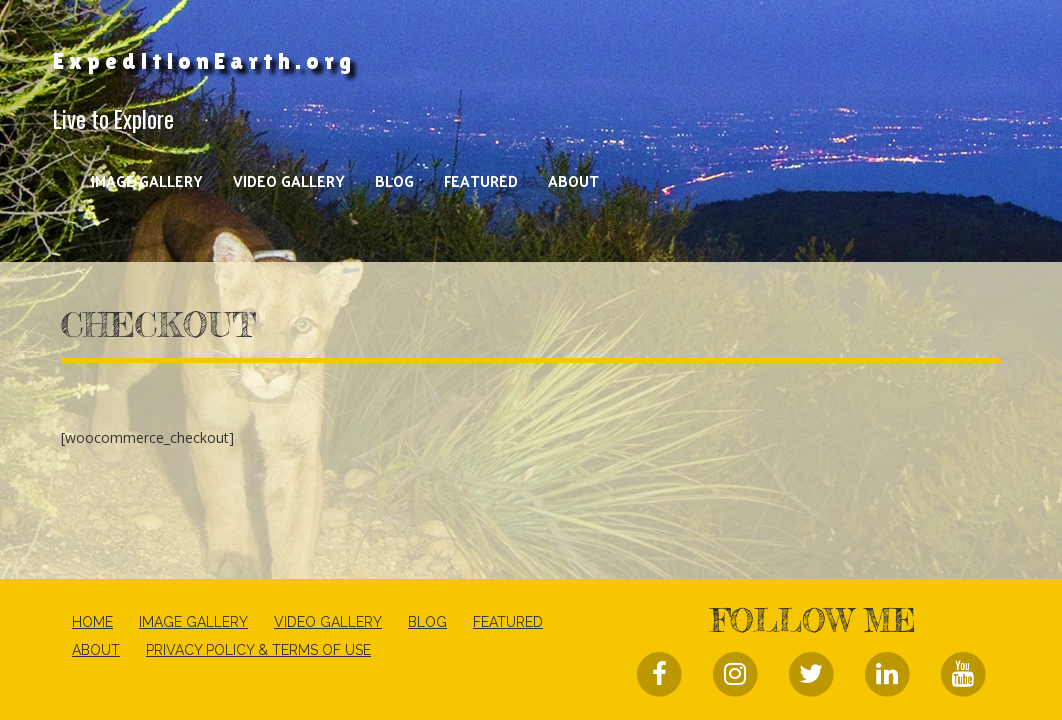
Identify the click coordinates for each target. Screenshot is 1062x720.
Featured (481, 180)
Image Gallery (147, 180)
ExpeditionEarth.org (204, 61)
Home (92, 622)
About (573, 180)
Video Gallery (289, 180)
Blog (394, 180)
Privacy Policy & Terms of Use (258, 650)
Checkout (158, 325)
